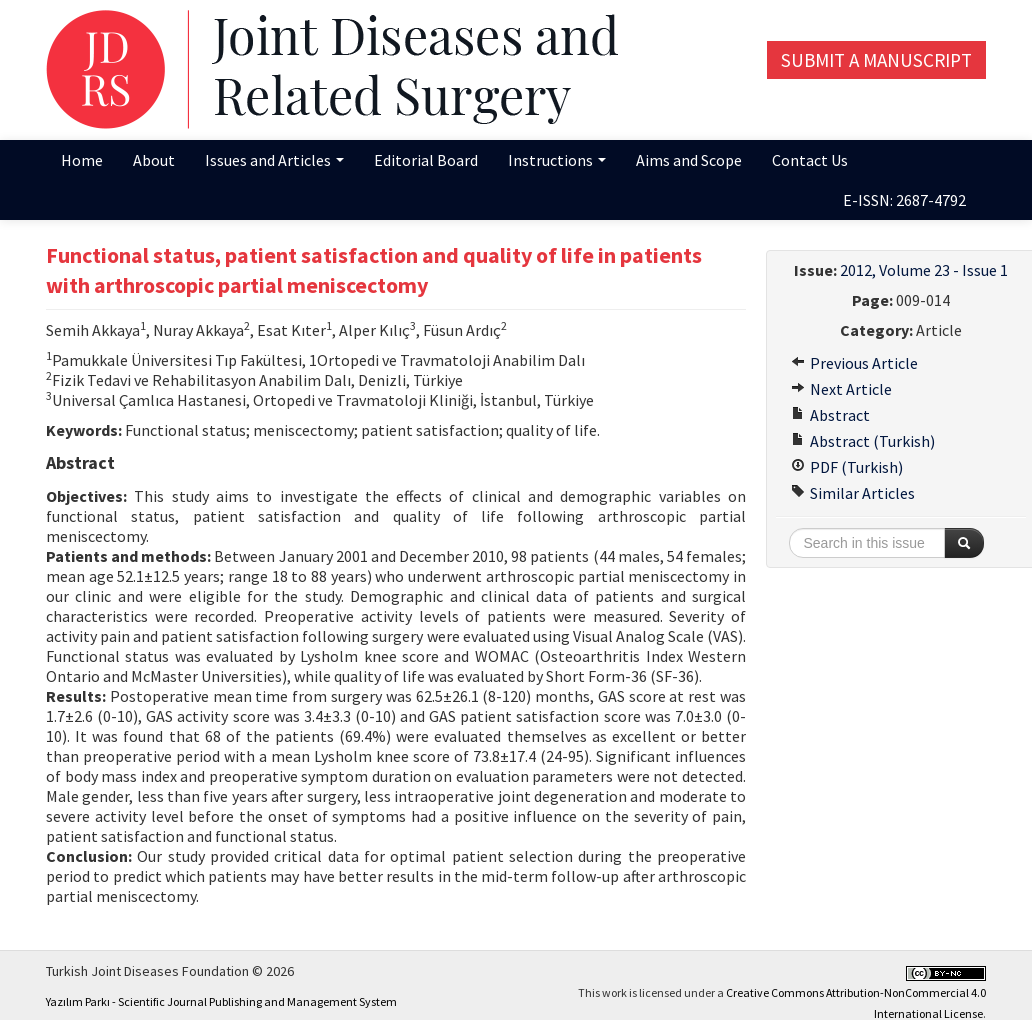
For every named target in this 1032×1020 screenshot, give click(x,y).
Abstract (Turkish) (863, 441)
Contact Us (810, 160)
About (154, 160)
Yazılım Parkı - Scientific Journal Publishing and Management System (221, 1001)
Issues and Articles (274, 160)
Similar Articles (853, 493)
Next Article (841, 389)
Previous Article (854, 363)
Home (82, 160)
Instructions (557, 160)
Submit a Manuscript (876, 60)
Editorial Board (426, 160)
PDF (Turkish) (847, 467)
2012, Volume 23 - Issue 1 (924, 270)
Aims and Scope (689, 160)
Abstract (830, 415)
